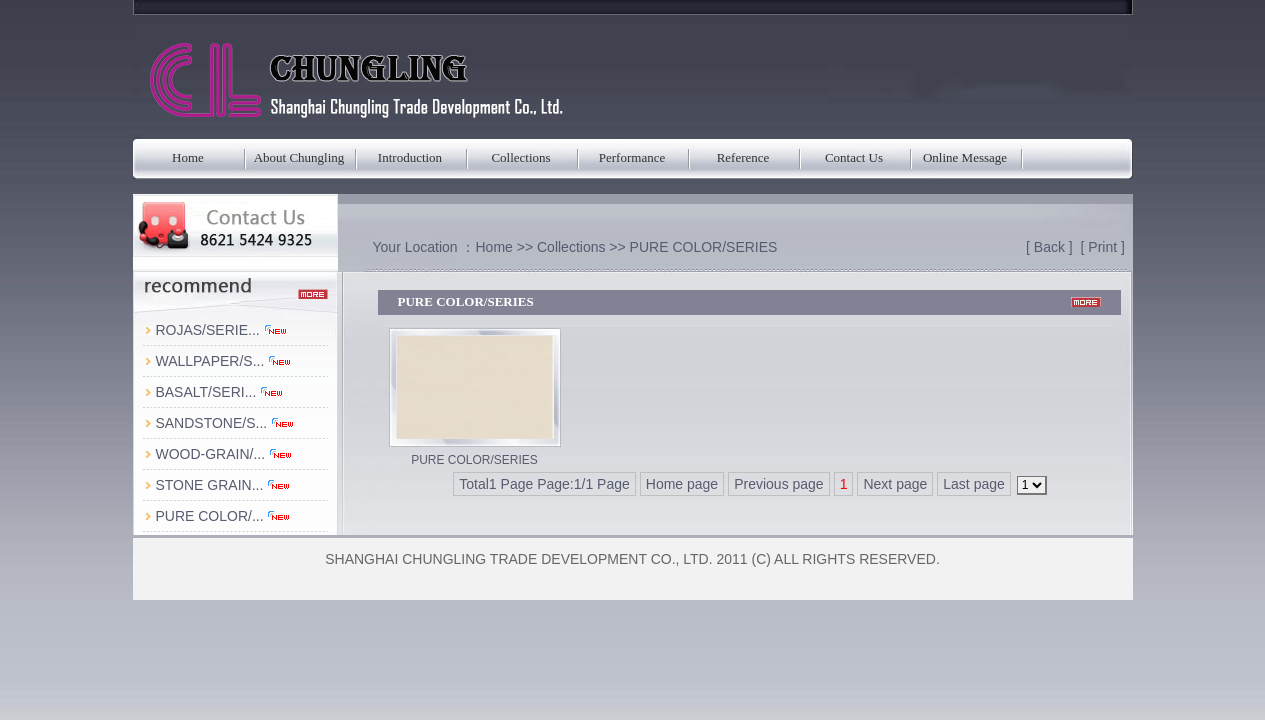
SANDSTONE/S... (225, 423)
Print (1102, 247)
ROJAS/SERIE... (221, 330)
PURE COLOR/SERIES (704, 247)
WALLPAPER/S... (223, 361)
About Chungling (299, 157)
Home (188, 157)
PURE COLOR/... (223, 516)
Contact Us (854, 157)
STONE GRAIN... (223, 485)
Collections (520, 157)
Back (1049, 247)
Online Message (965, 157)
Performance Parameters (632, 164)
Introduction (410, 157)
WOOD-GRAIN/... (224, 454)
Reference (743, 157)
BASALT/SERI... (219, 392)
